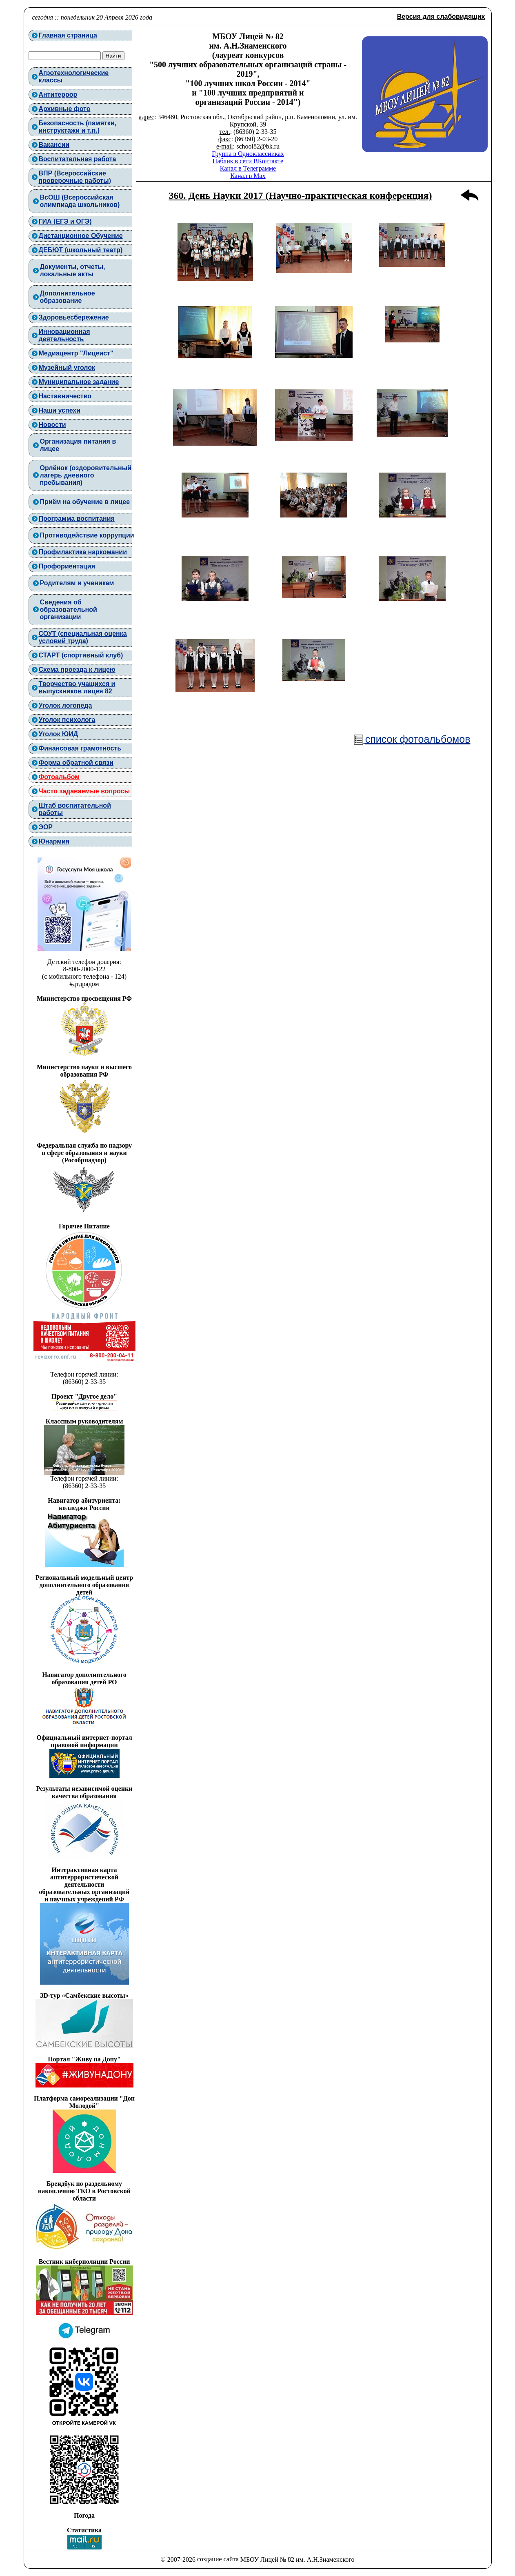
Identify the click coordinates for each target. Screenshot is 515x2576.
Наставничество (65, 396)
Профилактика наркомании (83, 552)
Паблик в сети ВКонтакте (248, 161)
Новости (52, 424)
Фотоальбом (59, 776)
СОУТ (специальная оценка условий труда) (83, 637)
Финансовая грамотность (80, 748)
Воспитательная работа (77, 158)
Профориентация (67, 566)
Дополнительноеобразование (67, 297)
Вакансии (54, 144)
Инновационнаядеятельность (64, 335)
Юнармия (54, 841)
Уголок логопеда (65, 705)
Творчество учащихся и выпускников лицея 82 (77, 687)
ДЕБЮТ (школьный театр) (81, 249)
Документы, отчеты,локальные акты (72, 270)
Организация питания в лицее (78, 445)
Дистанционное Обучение (81, 235)
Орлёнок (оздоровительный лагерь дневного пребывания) (86, 475)
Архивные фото (65, 108)
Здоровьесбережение (74, 317)
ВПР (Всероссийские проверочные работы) (75, 177)
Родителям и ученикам (77, 583)
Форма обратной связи (76, 762)
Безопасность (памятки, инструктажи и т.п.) (78, 127)
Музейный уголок (67, 367)
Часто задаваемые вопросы (84, 791)
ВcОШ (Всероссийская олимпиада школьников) (80, 201)
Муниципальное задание (79, 381)
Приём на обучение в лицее (85, 501)
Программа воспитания (77, 518)
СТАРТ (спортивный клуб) (81, 655)
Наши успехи (60, 410)
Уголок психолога (67, 719)
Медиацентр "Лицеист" (76, 353)
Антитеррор (58, 94)
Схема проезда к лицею (77, 669)
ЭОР (46, 827)
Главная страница (68, 35)
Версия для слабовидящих (441, 16)
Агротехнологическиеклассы (74, 76)
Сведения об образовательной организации (68, 609)
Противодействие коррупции (87, 535)
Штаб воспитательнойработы (75, 809)
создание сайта (218, 2559)
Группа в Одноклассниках (248, 153)
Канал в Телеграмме (248, 168)
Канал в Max (247, 175)
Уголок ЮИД (58, 734)
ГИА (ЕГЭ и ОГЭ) (65, 221)
